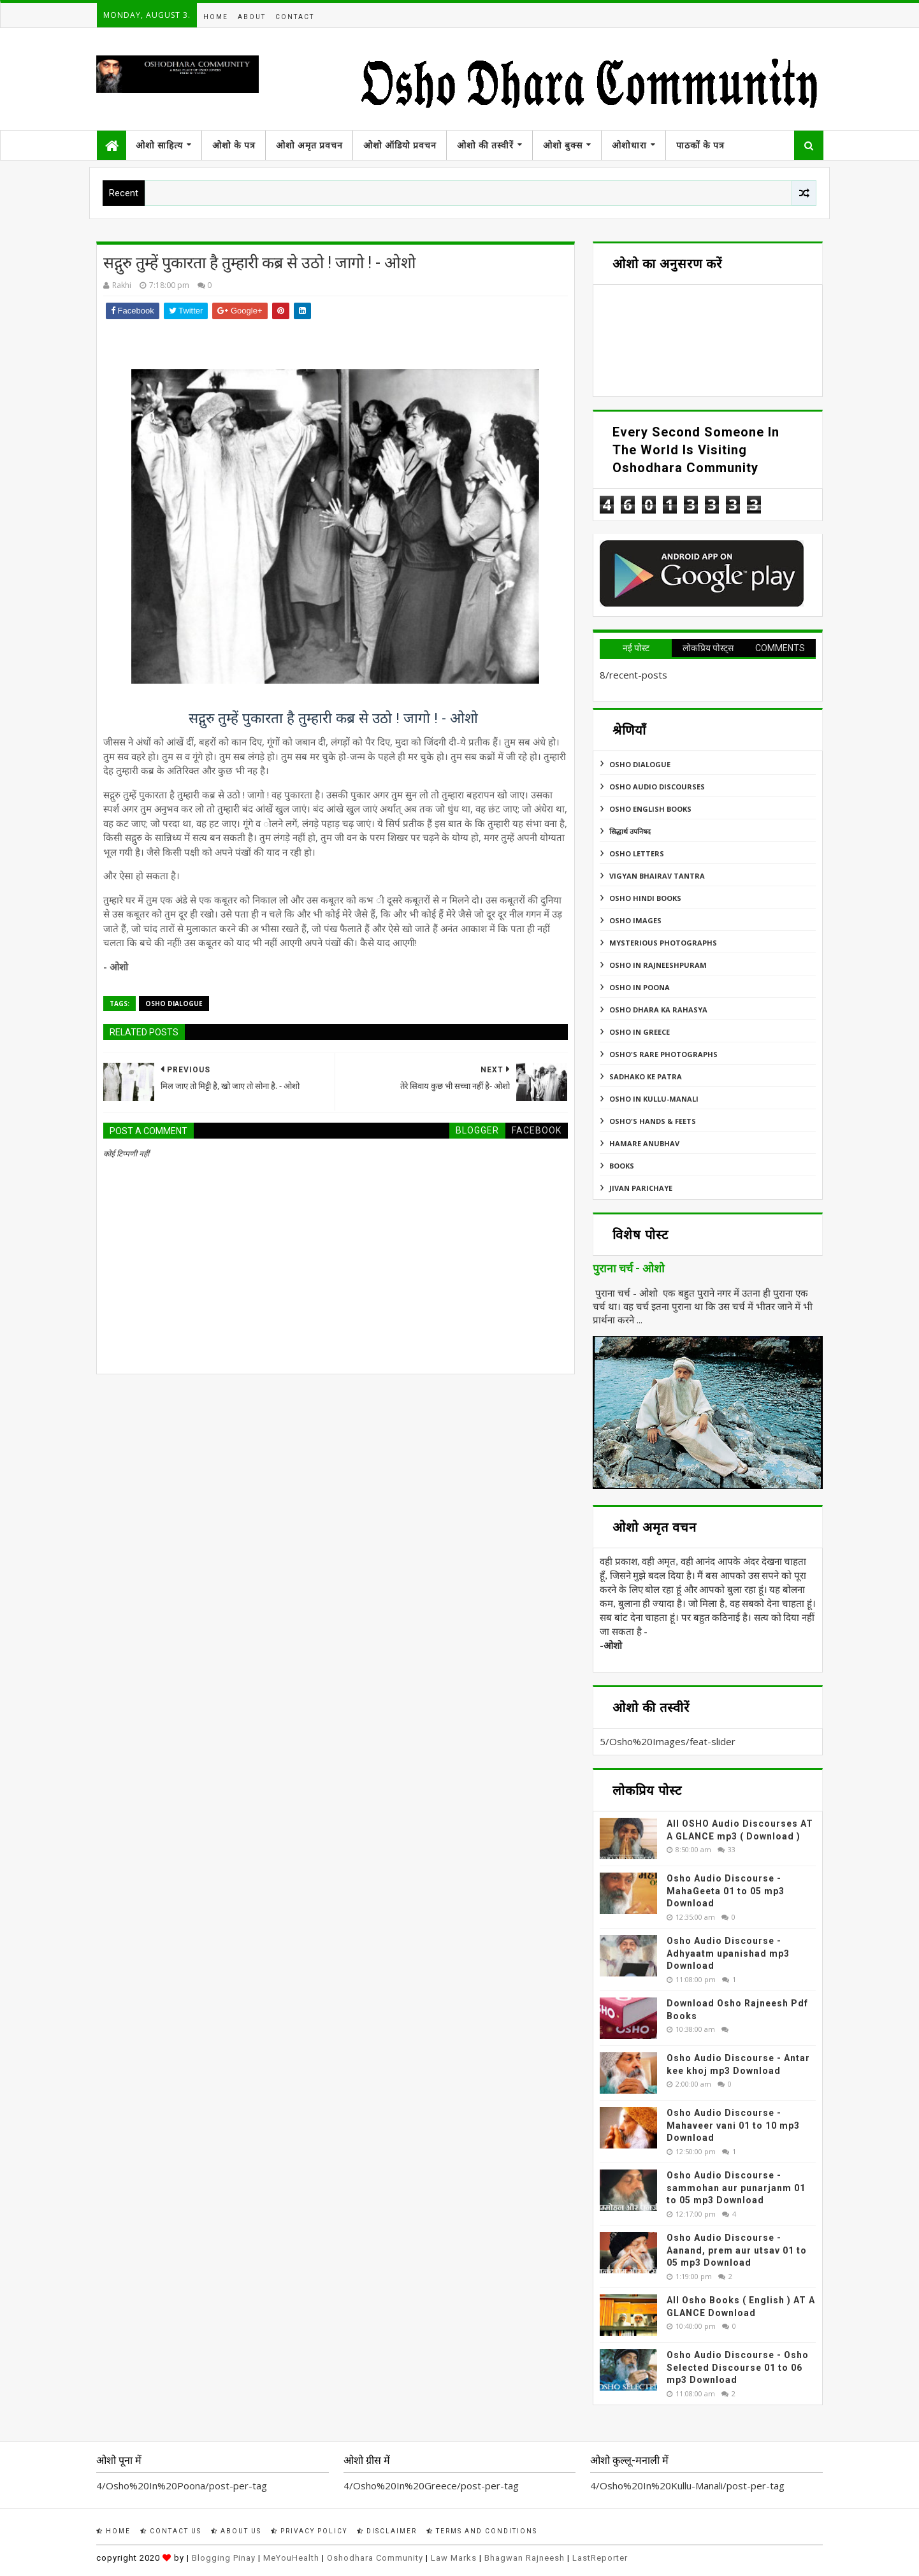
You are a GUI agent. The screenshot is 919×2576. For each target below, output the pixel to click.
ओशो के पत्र (234, 145)
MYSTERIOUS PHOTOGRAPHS (663, 942)
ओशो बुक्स (563, 145)
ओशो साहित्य (159, 145)
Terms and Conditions (481, 2531)
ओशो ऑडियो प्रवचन (400, 145)
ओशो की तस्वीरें (485, 145)
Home (215, 16)
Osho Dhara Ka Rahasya (658, 1009)
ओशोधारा (629, 145)
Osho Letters (636, 853)
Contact (294, 16)
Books (621, 1165)
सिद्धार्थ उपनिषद (630, 831)
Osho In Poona (639, 987)
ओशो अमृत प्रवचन (309, 145)
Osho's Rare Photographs (663, 1054)
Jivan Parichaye (640, 1188)
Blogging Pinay (224, 2558)
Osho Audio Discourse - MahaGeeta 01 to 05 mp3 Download (726, 1890)
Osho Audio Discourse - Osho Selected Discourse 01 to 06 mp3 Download (738, 2367)
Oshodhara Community (375, 2558)
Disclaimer (387, 2531)
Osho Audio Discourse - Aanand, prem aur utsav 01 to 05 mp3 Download (737, 2250)
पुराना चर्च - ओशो (629, 1268)
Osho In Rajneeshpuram (658, 965)
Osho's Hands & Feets (652, 1121)
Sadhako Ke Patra (645, 1076)
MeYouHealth (291, 2558)
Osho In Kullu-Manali (653, 1099)
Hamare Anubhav (644, 1143)
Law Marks (454, 2558)
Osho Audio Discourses (657, 786)
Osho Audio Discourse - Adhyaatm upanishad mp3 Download (728, 1953)
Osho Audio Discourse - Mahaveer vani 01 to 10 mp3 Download (733, 2125)
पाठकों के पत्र (700, 145)
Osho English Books (650, 809)
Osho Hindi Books (645, 898)
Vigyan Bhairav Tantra (657, 876)
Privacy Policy (309, 2531)
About (252, 16)
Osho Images (635, 920)
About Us (236, 2531)
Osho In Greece (639, 1032)
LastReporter (600, 2558)
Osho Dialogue (174, 1003)
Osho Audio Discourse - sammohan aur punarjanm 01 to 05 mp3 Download (736, 2187)
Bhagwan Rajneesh (524, 2558)
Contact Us (170, 2531)
